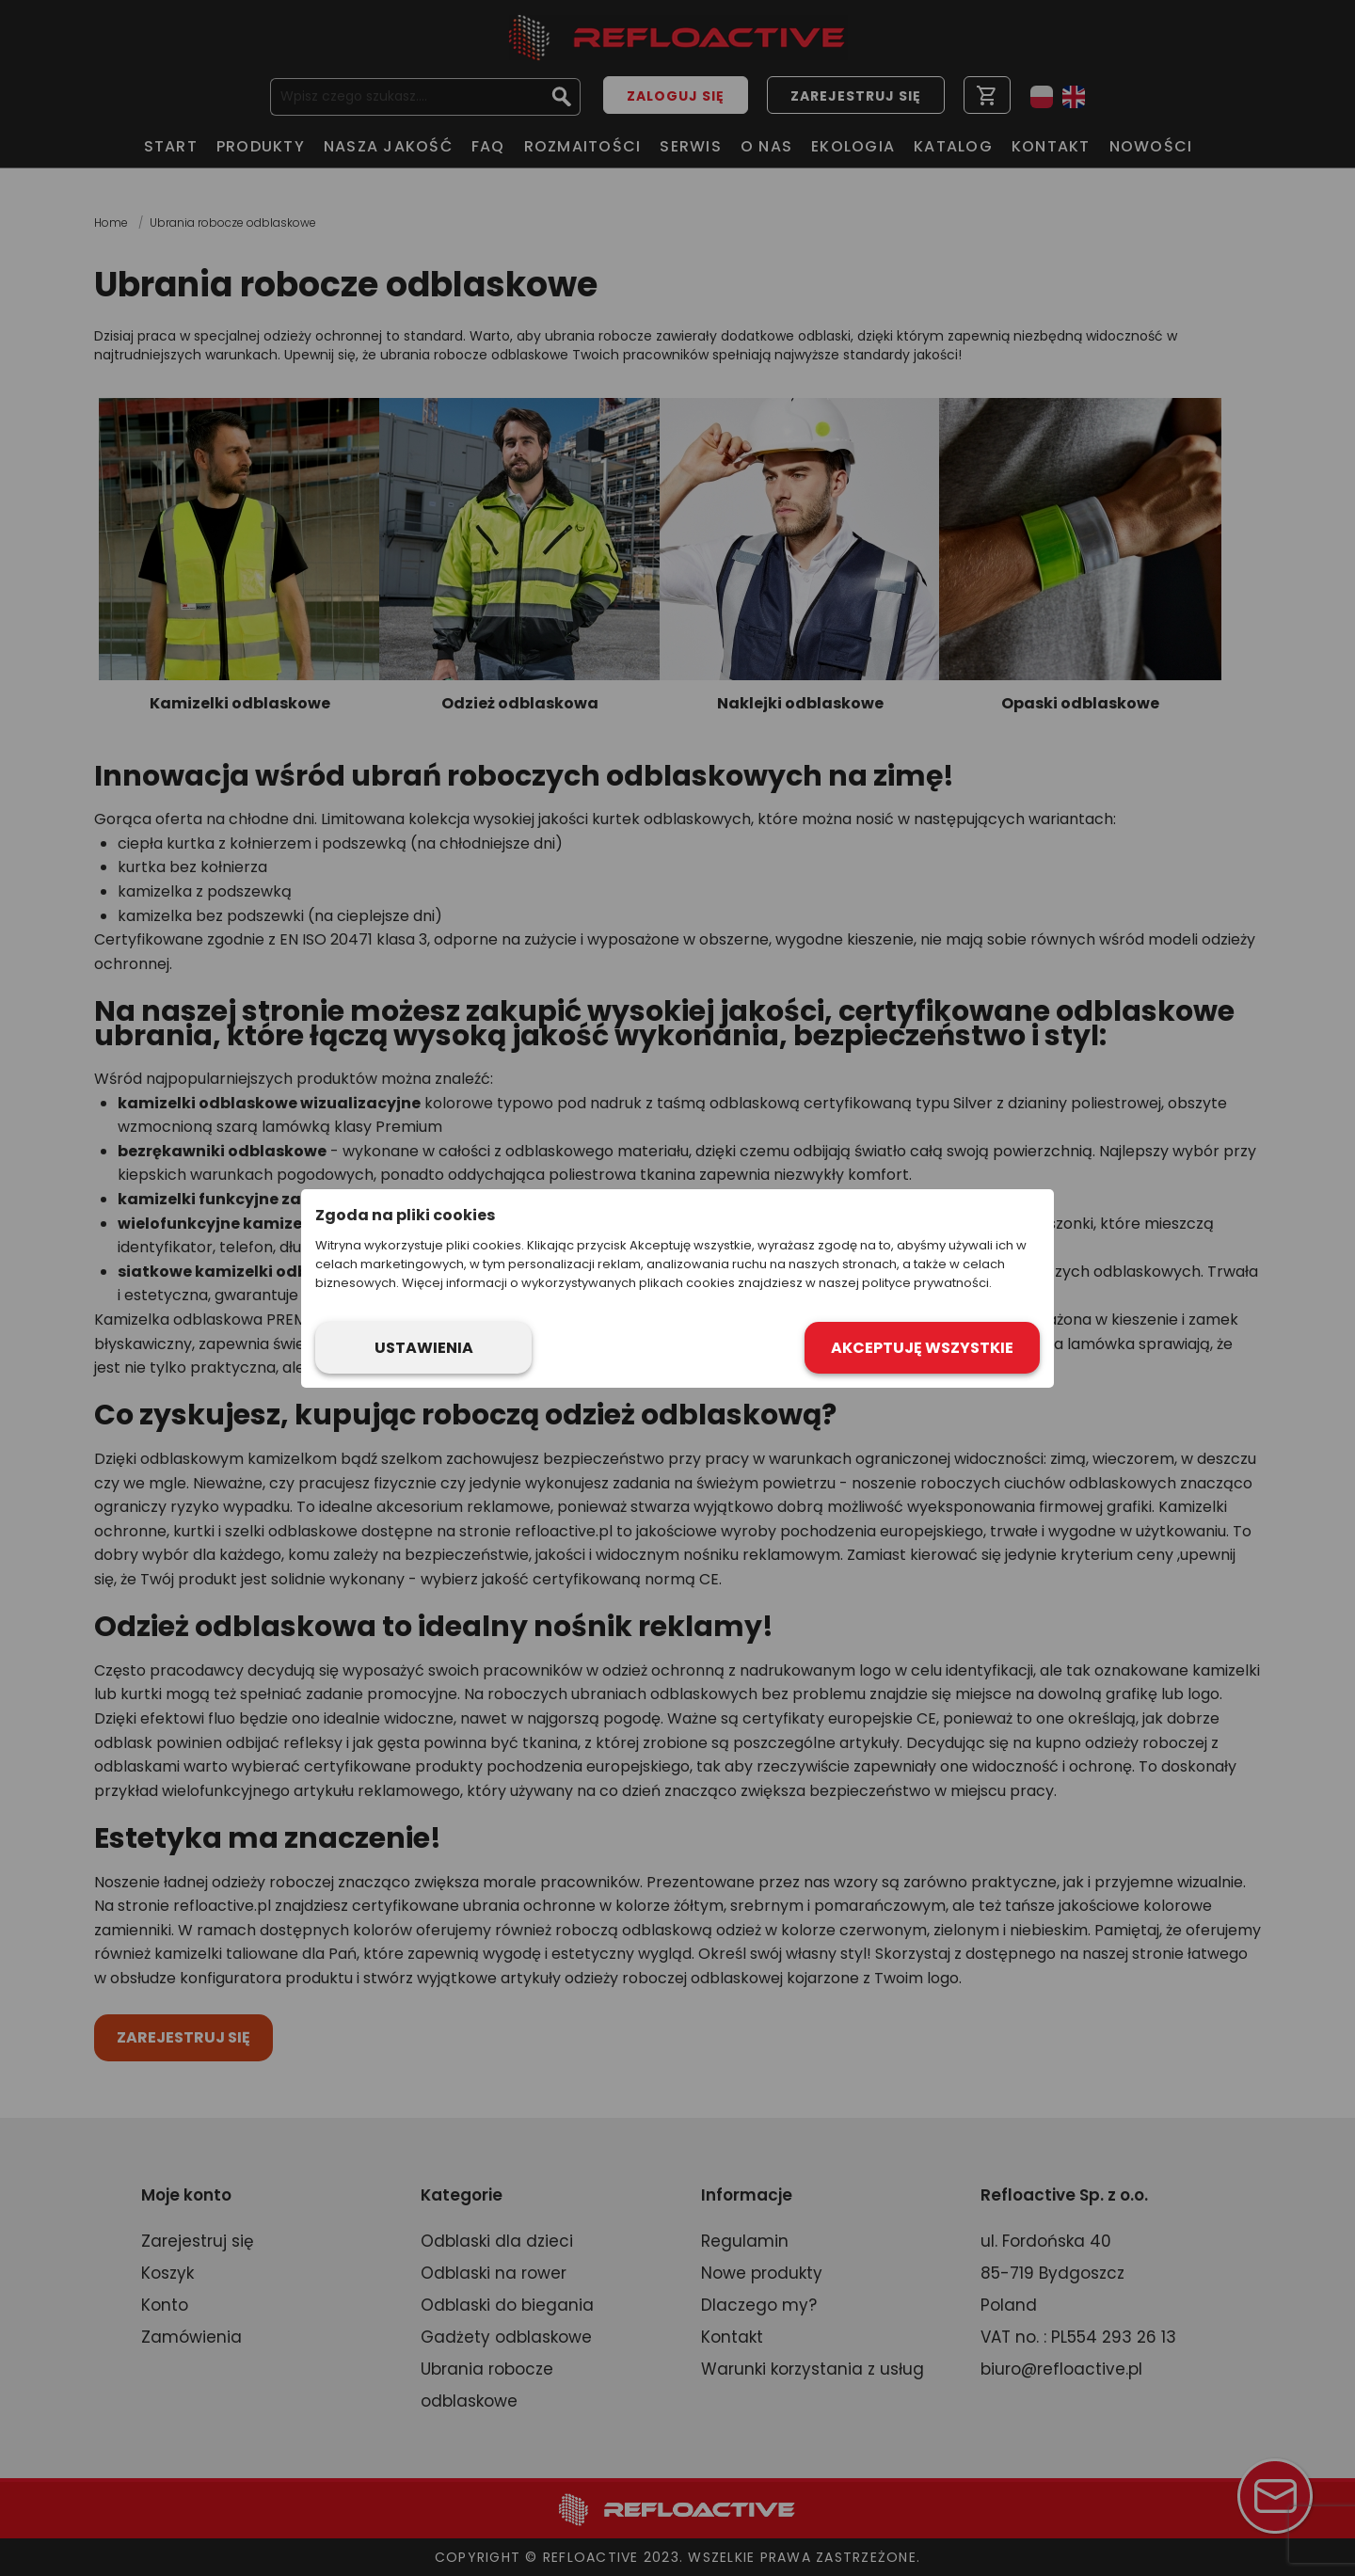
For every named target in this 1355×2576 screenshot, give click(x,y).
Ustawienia (424, 1348)
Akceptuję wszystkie (922, 1348)
